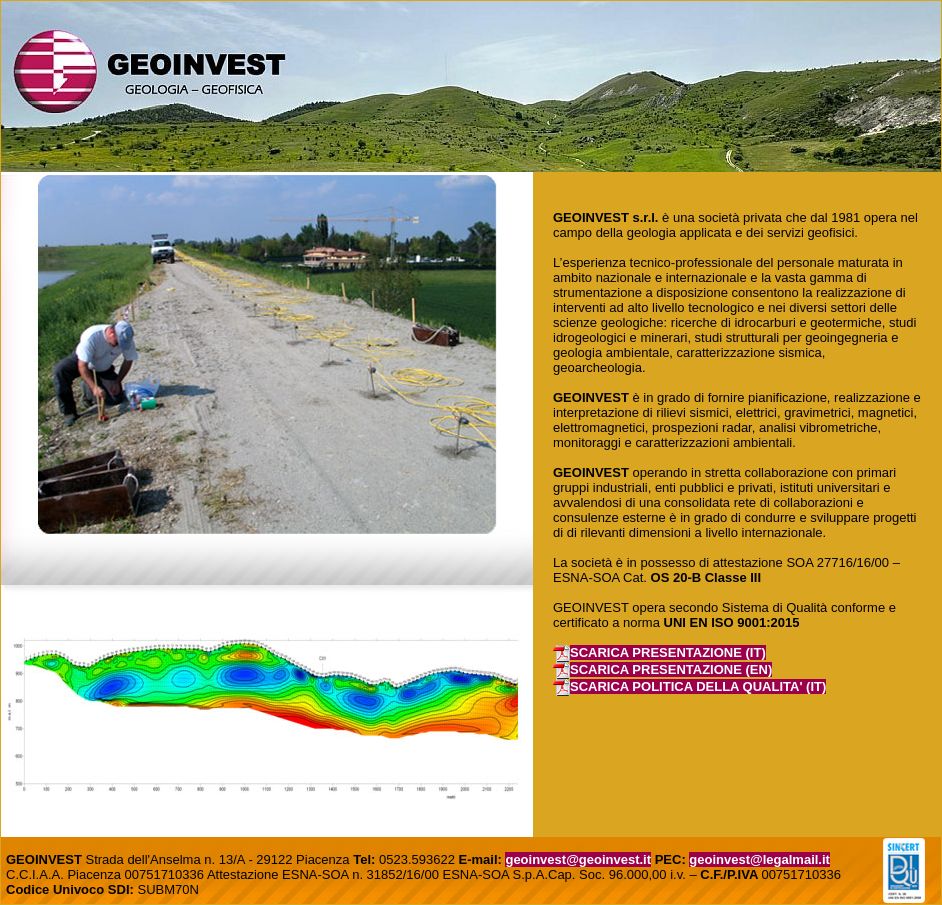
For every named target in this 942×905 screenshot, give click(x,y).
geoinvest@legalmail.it (759, 859)
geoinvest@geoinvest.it (578, 859)
